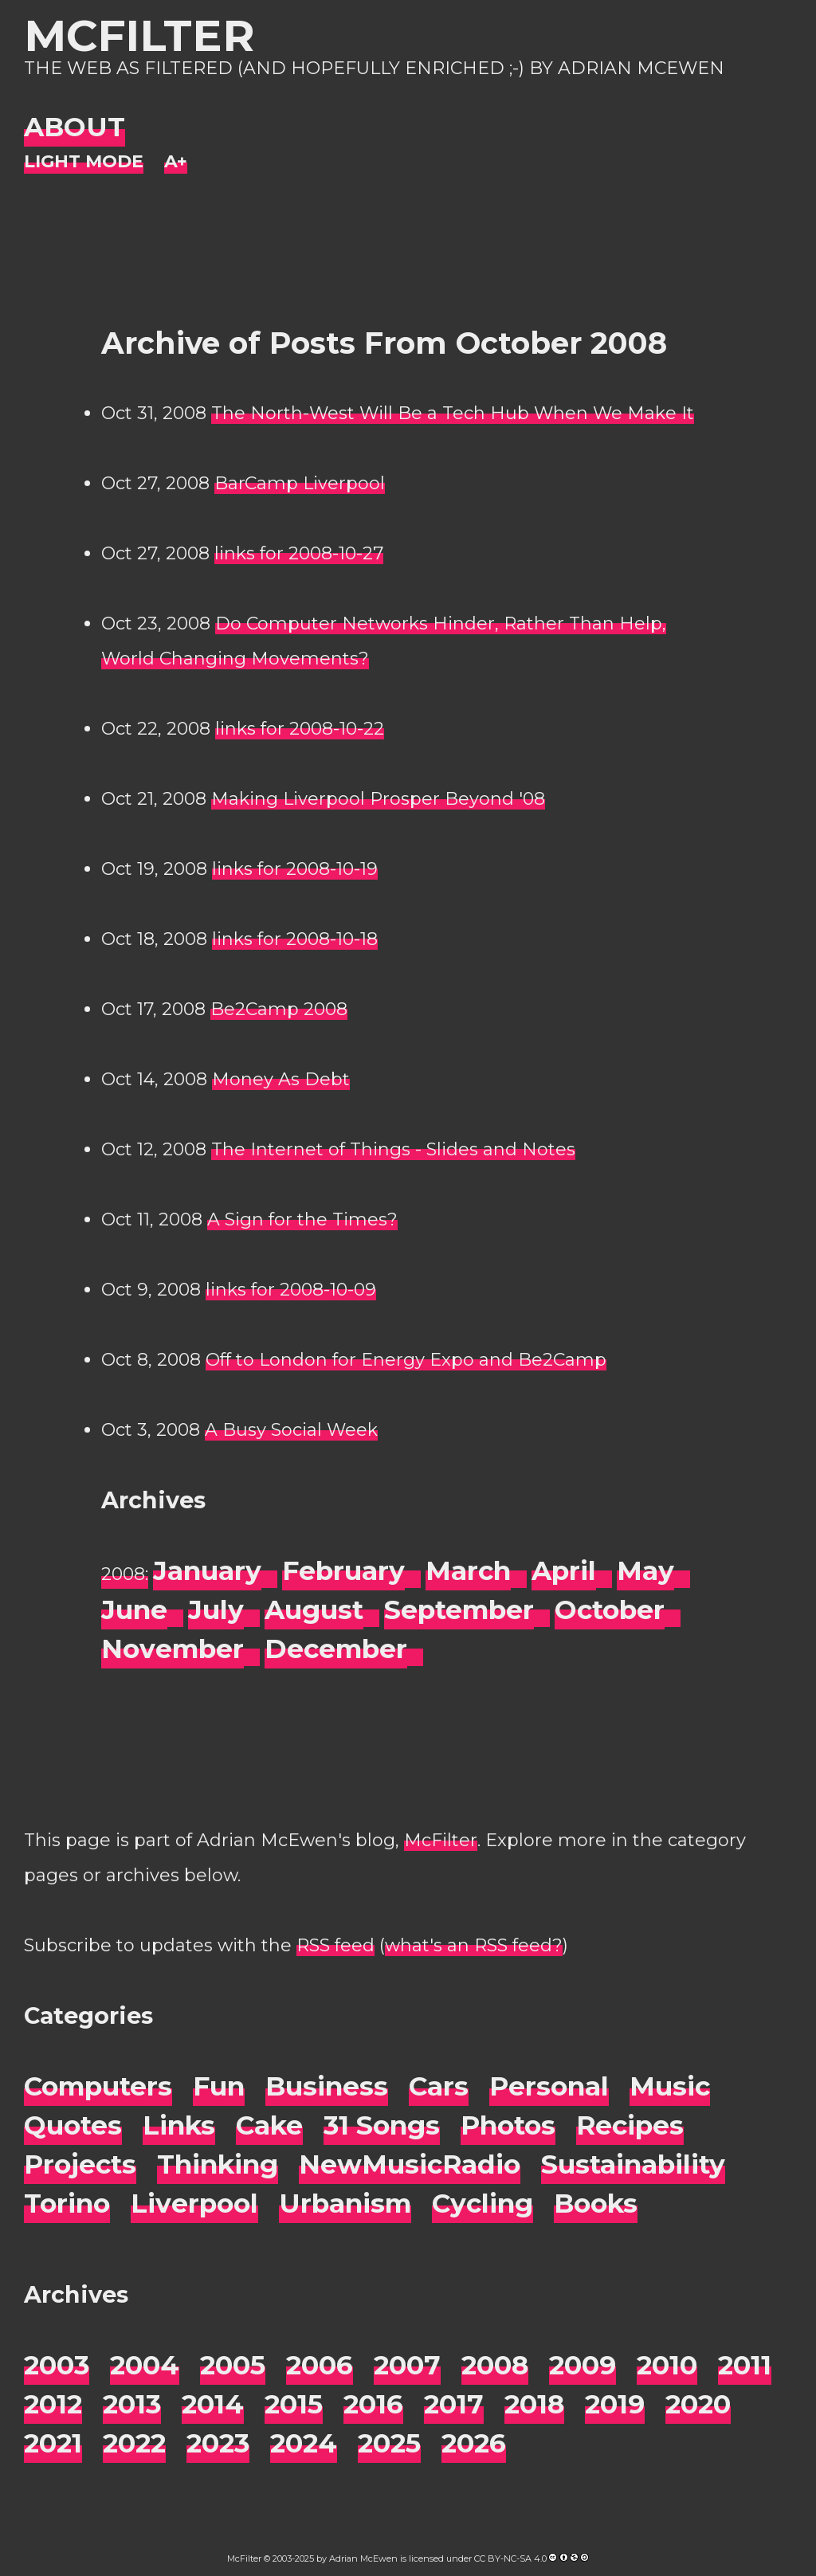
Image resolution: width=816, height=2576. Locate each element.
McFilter (139, 35)
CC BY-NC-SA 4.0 (510, 2558)
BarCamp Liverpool (299, 483)
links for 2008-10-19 (295, 869)
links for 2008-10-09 (291, 1289)
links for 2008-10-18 (295, 939)
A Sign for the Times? (302, 1219)
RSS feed (335, 1945)
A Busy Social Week (291, 1430)
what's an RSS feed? (474, 1945)
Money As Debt (281, 1079)
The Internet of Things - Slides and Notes (393, 1149)
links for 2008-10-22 (299, 728)
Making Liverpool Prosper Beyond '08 (378, 799)
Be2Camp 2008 (278, 1009)
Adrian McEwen (363, 2558)
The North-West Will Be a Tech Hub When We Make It (452, 413)
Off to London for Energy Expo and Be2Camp (406, 1359)
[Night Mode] (83, 162)
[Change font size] (175, 162)
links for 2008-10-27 (298, 553)
